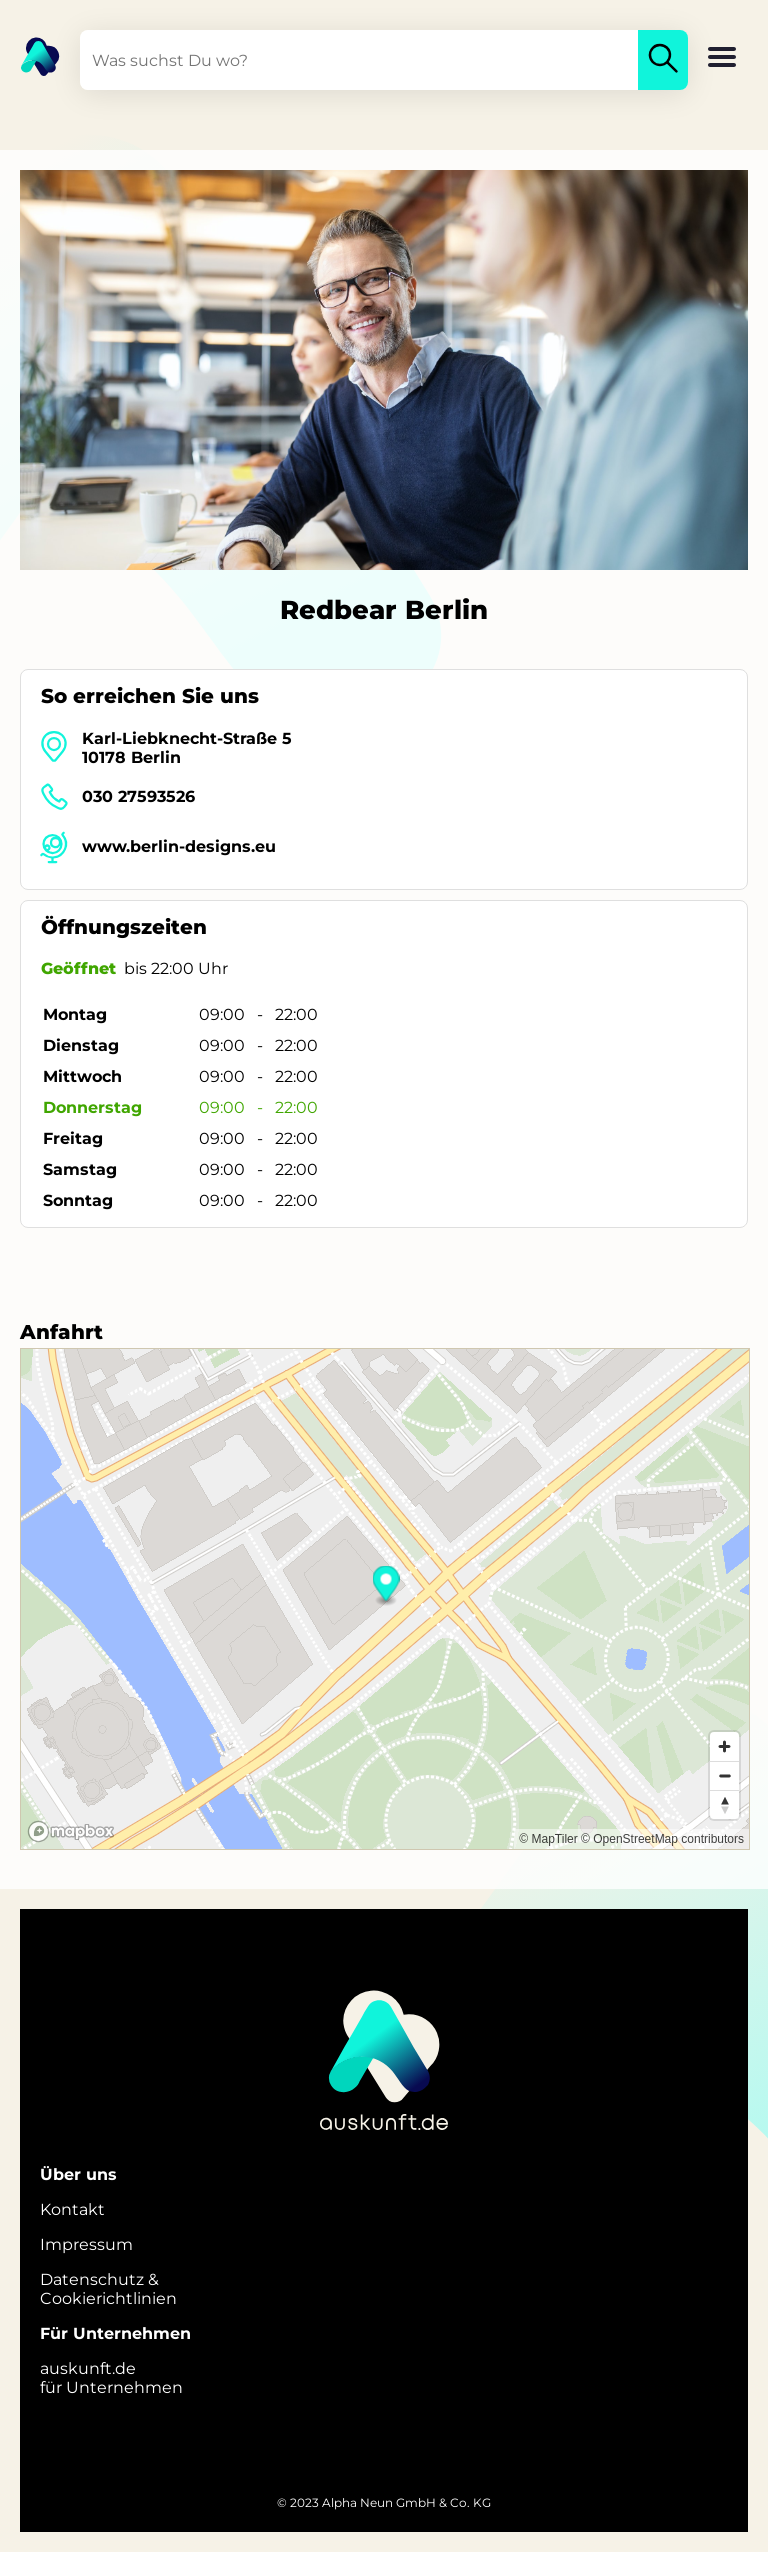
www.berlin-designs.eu (179, 846)
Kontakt (72, 2209)
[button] (722, 59)
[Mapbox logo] (71, 1831)
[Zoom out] (724, 1775)
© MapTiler (548, 1839)
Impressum (86, 2244)
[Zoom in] (724, 1746)
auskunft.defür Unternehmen (111, 2378)
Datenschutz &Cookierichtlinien (108, 2289)
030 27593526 (138, 796)
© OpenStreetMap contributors (662, 1839)
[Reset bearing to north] (724, 1804)
